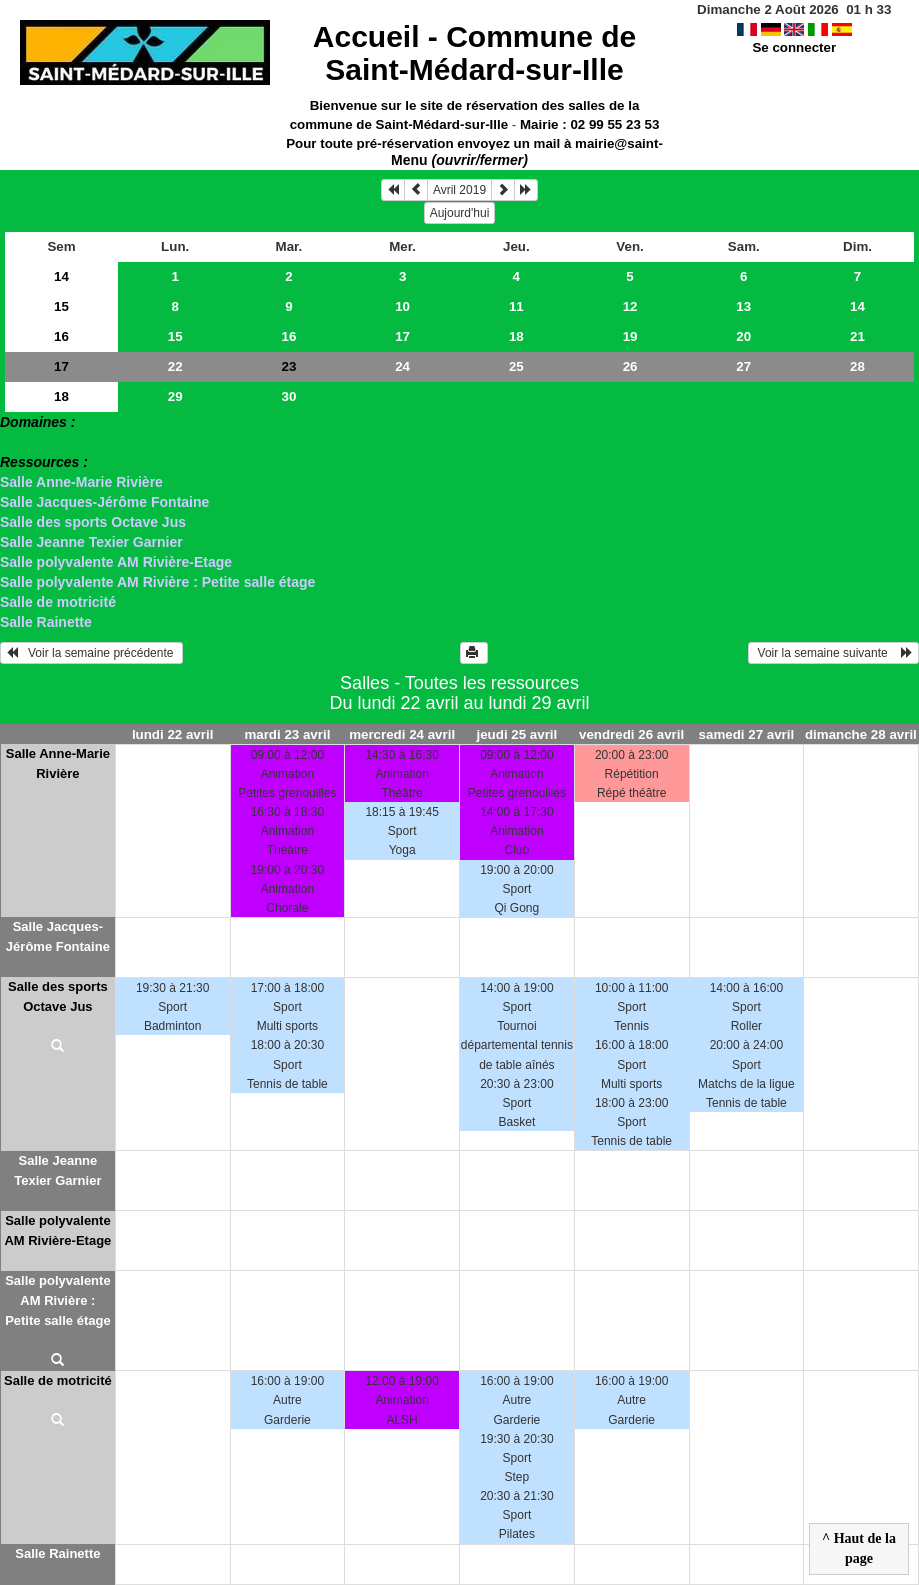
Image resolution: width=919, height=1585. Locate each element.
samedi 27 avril (747, 734)
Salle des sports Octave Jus (93, 522)
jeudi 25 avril (517, 734)
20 (743, 336)
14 (61, 276)
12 (630, 306)
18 (516, 336)
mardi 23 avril (287, 734)
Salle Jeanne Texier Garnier (91, 542)
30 (288, 396)
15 (61, 306)
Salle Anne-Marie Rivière (81, 482)
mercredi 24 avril (402, 734)
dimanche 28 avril (861, 734)
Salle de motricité (58, 602)
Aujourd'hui (460, 213)
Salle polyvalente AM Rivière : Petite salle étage (157, 582)
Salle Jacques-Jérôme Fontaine (104, 502)
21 (857, 336)
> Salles (26, 442)
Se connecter (794, 47)
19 (630, 336)
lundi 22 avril (172, 734)
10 (402, 306)
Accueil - (474, 53)
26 (630, 366)
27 (743, 366)
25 (516, 366)
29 (175, 396)
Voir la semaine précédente (91, 653)
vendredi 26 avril (631, 734)
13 (743, 306)
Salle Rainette (46, 622)
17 (402, 336)
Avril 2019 (459, 190)
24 (402, 366)
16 (61, 336)
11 (516, 306)
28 (857, 366)
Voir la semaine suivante (833, 653)
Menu (459, 160)
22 (175, 366)
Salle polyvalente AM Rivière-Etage (116, 562)
